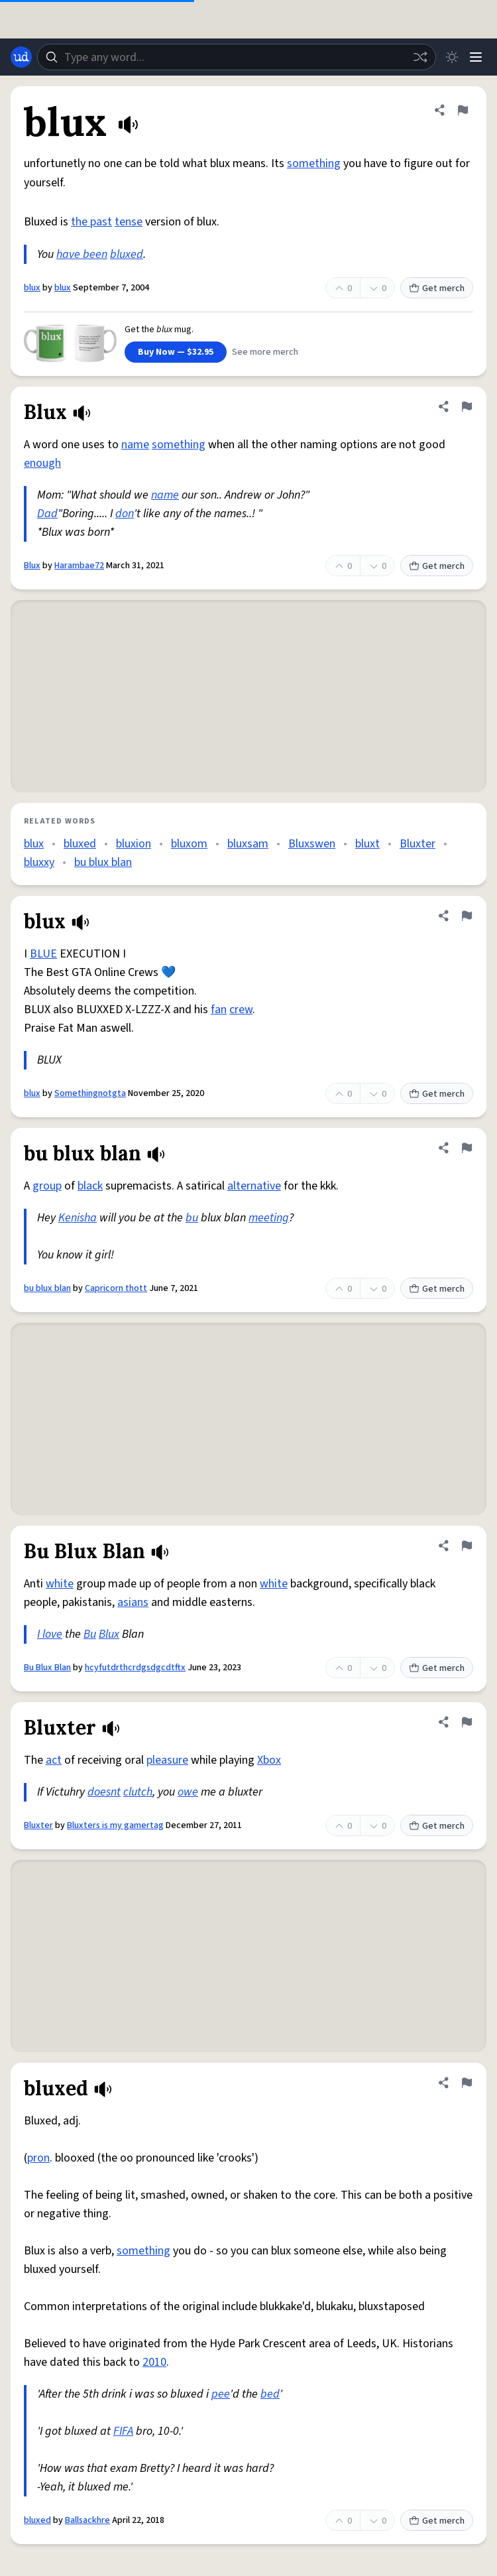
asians (132, 1602)
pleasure (167, 1760)
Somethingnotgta (90, 1093)
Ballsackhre (87, 2520)
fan (219, 1009)
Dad (47, 513)
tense (128, 222)
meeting (268, 1217)
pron (38, 2158)
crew (240, 1009)
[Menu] (475, 57)
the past (91, 222)
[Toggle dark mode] (452, 57)
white (60, 1583)
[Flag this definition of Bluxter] (466, 1722)
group (47, 1186)
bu (192, 1217)
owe (188, 1792)
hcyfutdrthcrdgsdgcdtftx (135, 1667)
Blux (32, 565)
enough (42, 463)
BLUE (43, 954)
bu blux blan (103, 862)
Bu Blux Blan (47, 1667)
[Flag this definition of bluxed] (466, 2082)
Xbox (269, 1760)
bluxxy (39, 862)
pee (220, 2394)
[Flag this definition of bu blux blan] (466, 1147)
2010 (154, 2362)
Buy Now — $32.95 (175, 352)
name (135, 444)
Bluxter (417, 843)
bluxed (126, 254)
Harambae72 (79, 565)
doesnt (104, 1792)
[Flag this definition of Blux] (466, 406)
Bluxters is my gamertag (115, 1825)
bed (270, 2394)
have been (81, 254)
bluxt (367, 843)
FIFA (123, 2431)
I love (49, 1634)
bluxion (133, 843)
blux (32, 287)
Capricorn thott (116, 1288)
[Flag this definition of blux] (462, 110)
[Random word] (420, 57)
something (314, 163)
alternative (254, 1186)
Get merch (437, 288)
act (54, 1760)
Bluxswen (311, 843)
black (90, 1186)
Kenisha (77, 1217)
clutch (137, 1792)
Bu (89, 1634)
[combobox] (236, 57)
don (124, 513)
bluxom (189, 843)
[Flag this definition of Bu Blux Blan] (466, 1545)
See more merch (265, 352)
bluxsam (247, 843)
